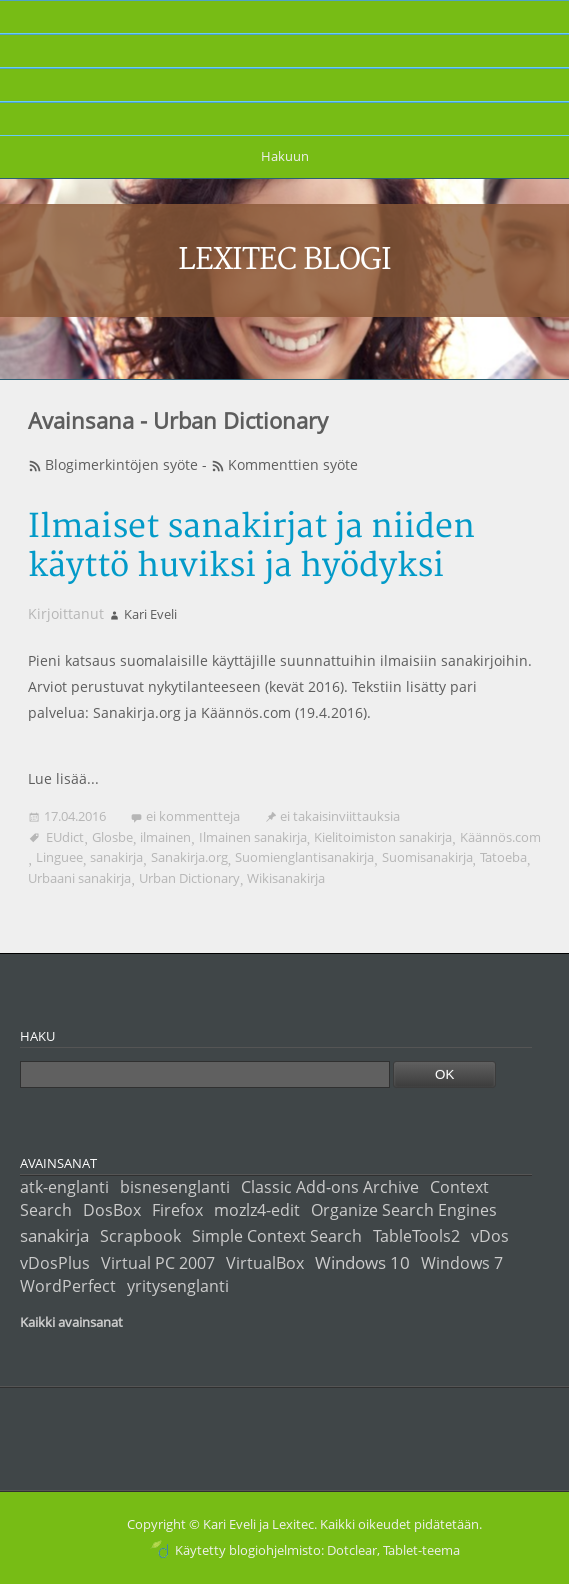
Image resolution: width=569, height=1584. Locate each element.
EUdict (65, 837)
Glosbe (112, 837)
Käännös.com (500, 837)
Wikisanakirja (286, 878)
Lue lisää (57, 778)
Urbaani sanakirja (79, 878)
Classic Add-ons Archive (330, 1187)
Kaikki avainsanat (71, 1322)
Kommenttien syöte (293, 464)
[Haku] (205, 1074)
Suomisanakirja (427, 857)
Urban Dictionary (189, 878)
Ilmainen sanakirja (253, 837)
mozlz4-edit (257, 1210)
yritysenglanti (178, 1286)
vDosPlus (55, 1263)
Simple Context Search (277, 1236)
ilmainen (165, 837)
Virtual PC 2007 (158, 1263)
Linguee (59, 857)
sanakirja (116, 857)
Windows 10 (362, 1262)
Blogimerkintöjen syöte (121, 464)
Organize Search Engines (404, 1210)
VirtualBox (265, 1263)
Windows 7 (462, 1263)
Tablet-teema (421, 1550)
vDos (490, 1236)
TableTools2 (416, 1236)
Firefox (177, 1210)
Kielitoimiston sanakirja (383, 837)
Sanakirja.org (189, 857)
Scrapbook (140, 1236)
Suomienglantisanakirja (304, 857)
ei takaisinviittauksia (340, 816)
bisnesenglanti (175, 1187)
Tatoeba (503, 857)
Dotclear (352, 1550)
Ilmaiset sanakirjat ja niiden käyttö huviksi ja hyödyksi (251, 547)
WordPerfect (68, 1286)
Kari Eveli (150, 614)
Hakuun (285, 156)
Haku (37, 1036)
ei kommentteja (193, 816)
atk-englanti (64, 1187)
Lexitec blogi (285, 260)
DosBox (112, 1210)
